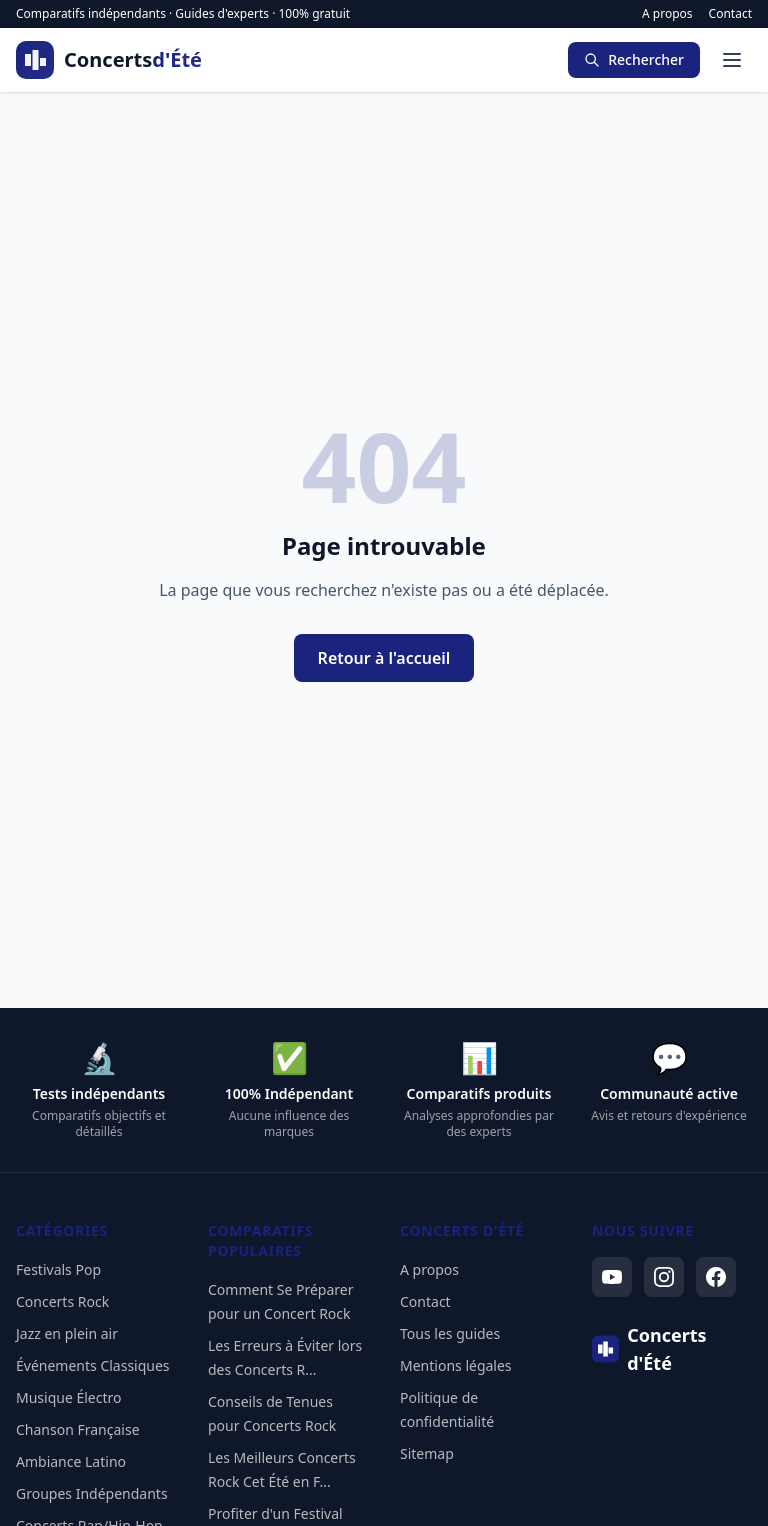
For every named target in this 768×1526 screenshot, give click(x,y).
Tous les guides (450, 1333)
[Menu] (732, 60)
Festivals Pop (58, 1269)
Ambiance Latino (71, 1461)
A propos (667, 14)
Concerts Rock (62, 1301)
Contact (730, 14)
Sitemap (427, 1453)
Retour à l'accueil (384, 658)
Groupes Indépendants (92, 1493)
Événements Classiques (93, 1365)
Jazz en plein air (67, 1333)
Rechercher (634, 59)
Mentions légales (456, 1365)
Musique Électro (69, 1397)
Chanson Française (78, 1429)
